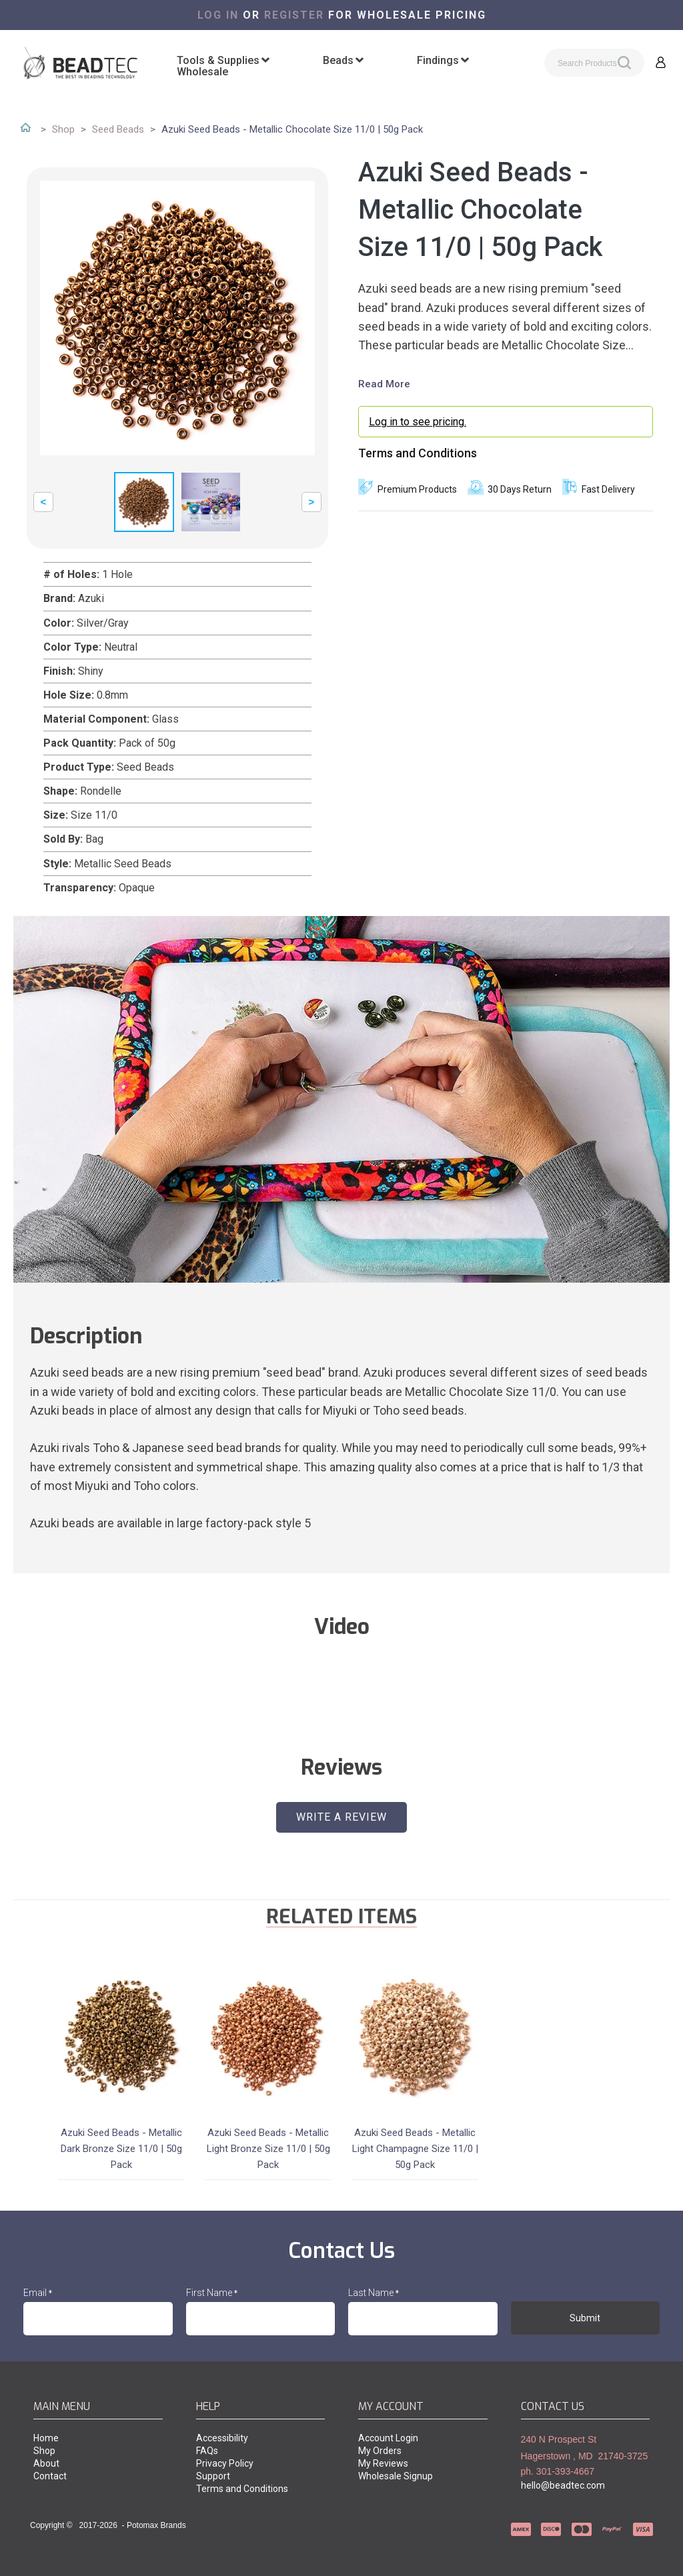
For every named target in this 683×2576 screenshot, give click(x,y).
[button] (660, 62)
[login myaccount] (505, 421)
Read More (384, 384)
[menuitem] (223, 61)
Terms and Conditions (417, 453)
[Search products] (594, 63)
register (294, 15)
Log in (218, 15)
